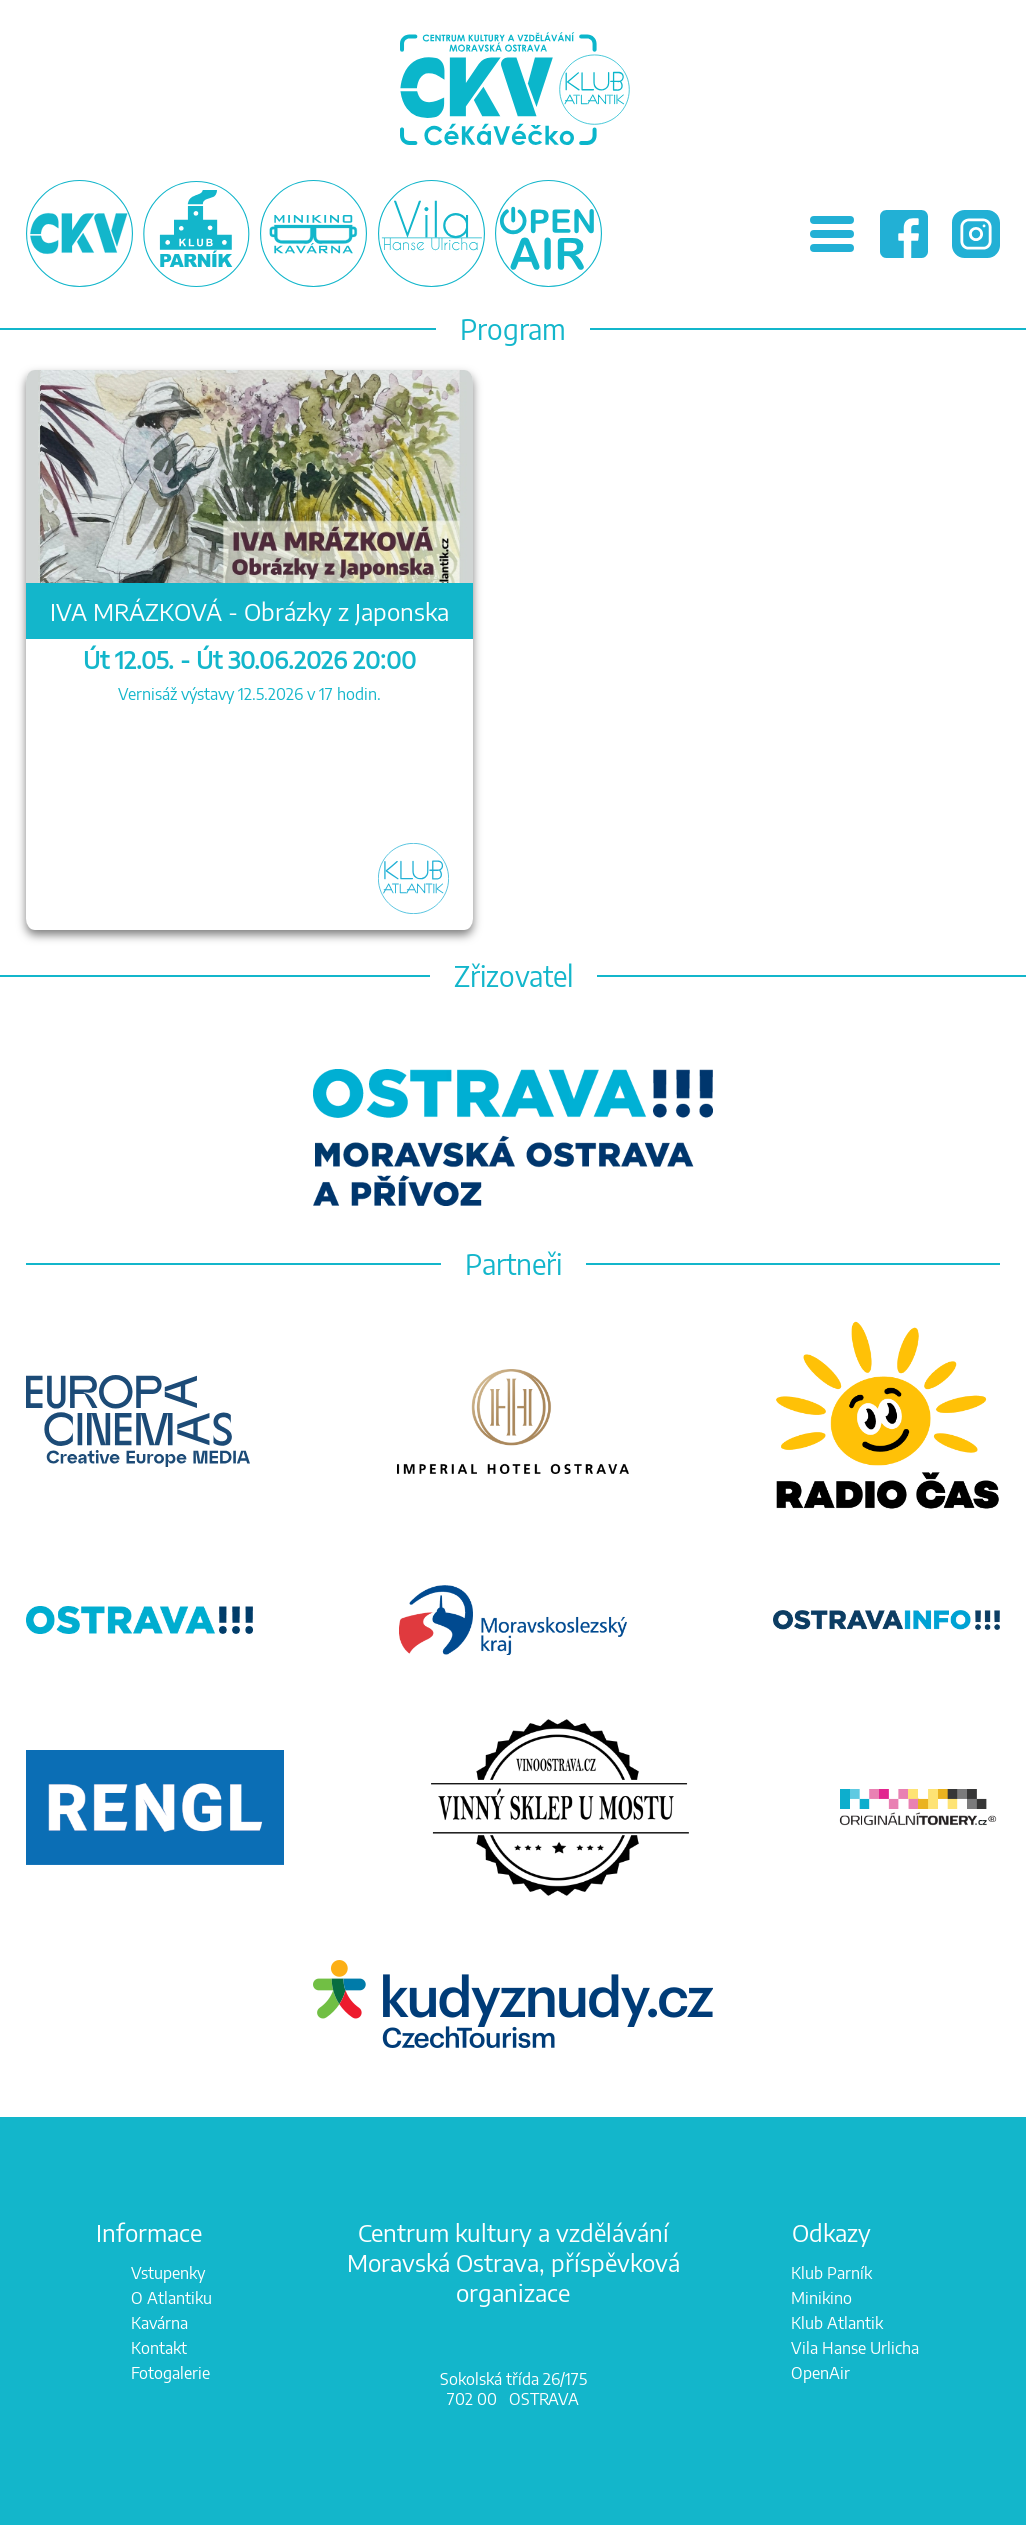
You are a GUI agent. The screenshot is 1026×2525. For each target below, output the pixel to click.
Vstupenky (168, 2273)
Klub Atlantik (837, 2323)
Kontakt (159, 2348)
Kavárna (159, 2323)
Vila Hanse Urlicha (855, 2348)
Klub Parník (831, 2273)
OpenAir (820, 2373)
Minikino (821, 2298)
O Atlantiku (171, 2298)
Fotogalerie (170, 2373)
